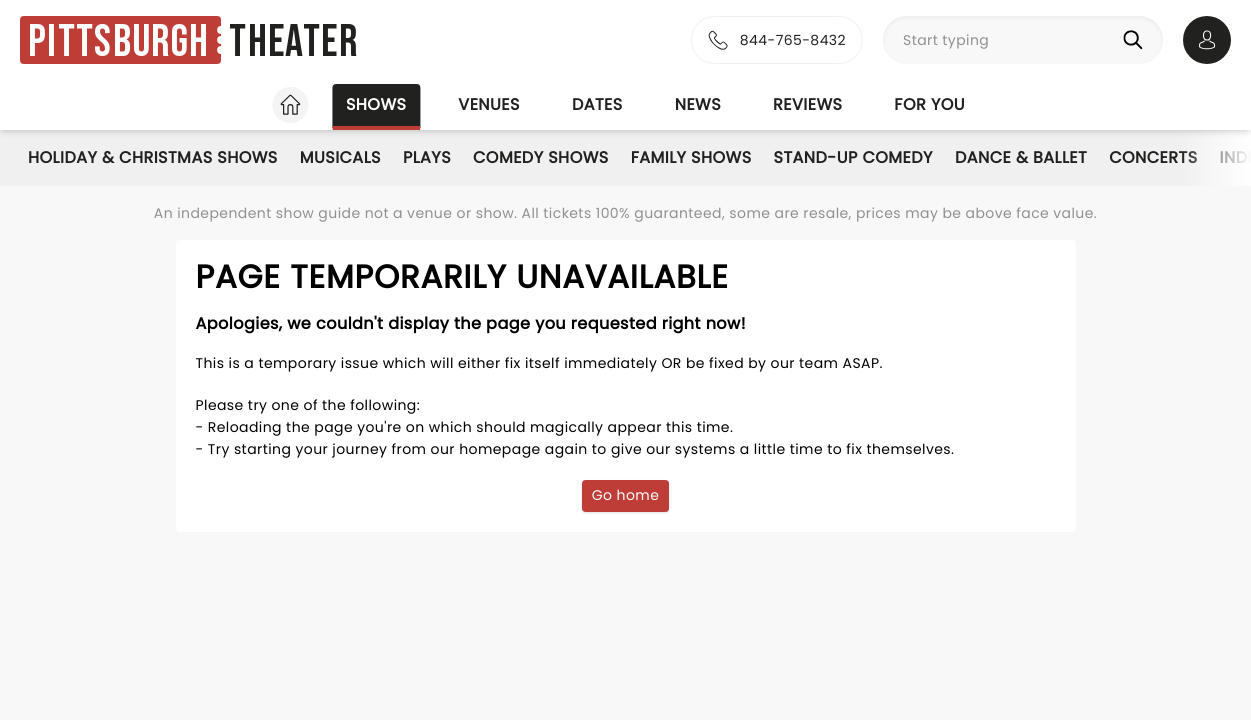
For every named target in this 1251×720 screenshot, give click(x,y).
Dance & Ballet (1021, 157)
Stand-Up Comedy (853, 157)
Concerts (1153, 157)
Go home (626, 495)
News (698, 104)
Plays (427, 157)
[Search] (1137, 40)
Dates (597, 104)
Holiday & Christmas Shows (153, 157)
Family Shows (691, 157)
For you (929, 104)
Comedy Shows (541, 157)
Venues (489, 104)
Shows (376, 104)
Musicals (340, 157)
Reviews (807, 104)
